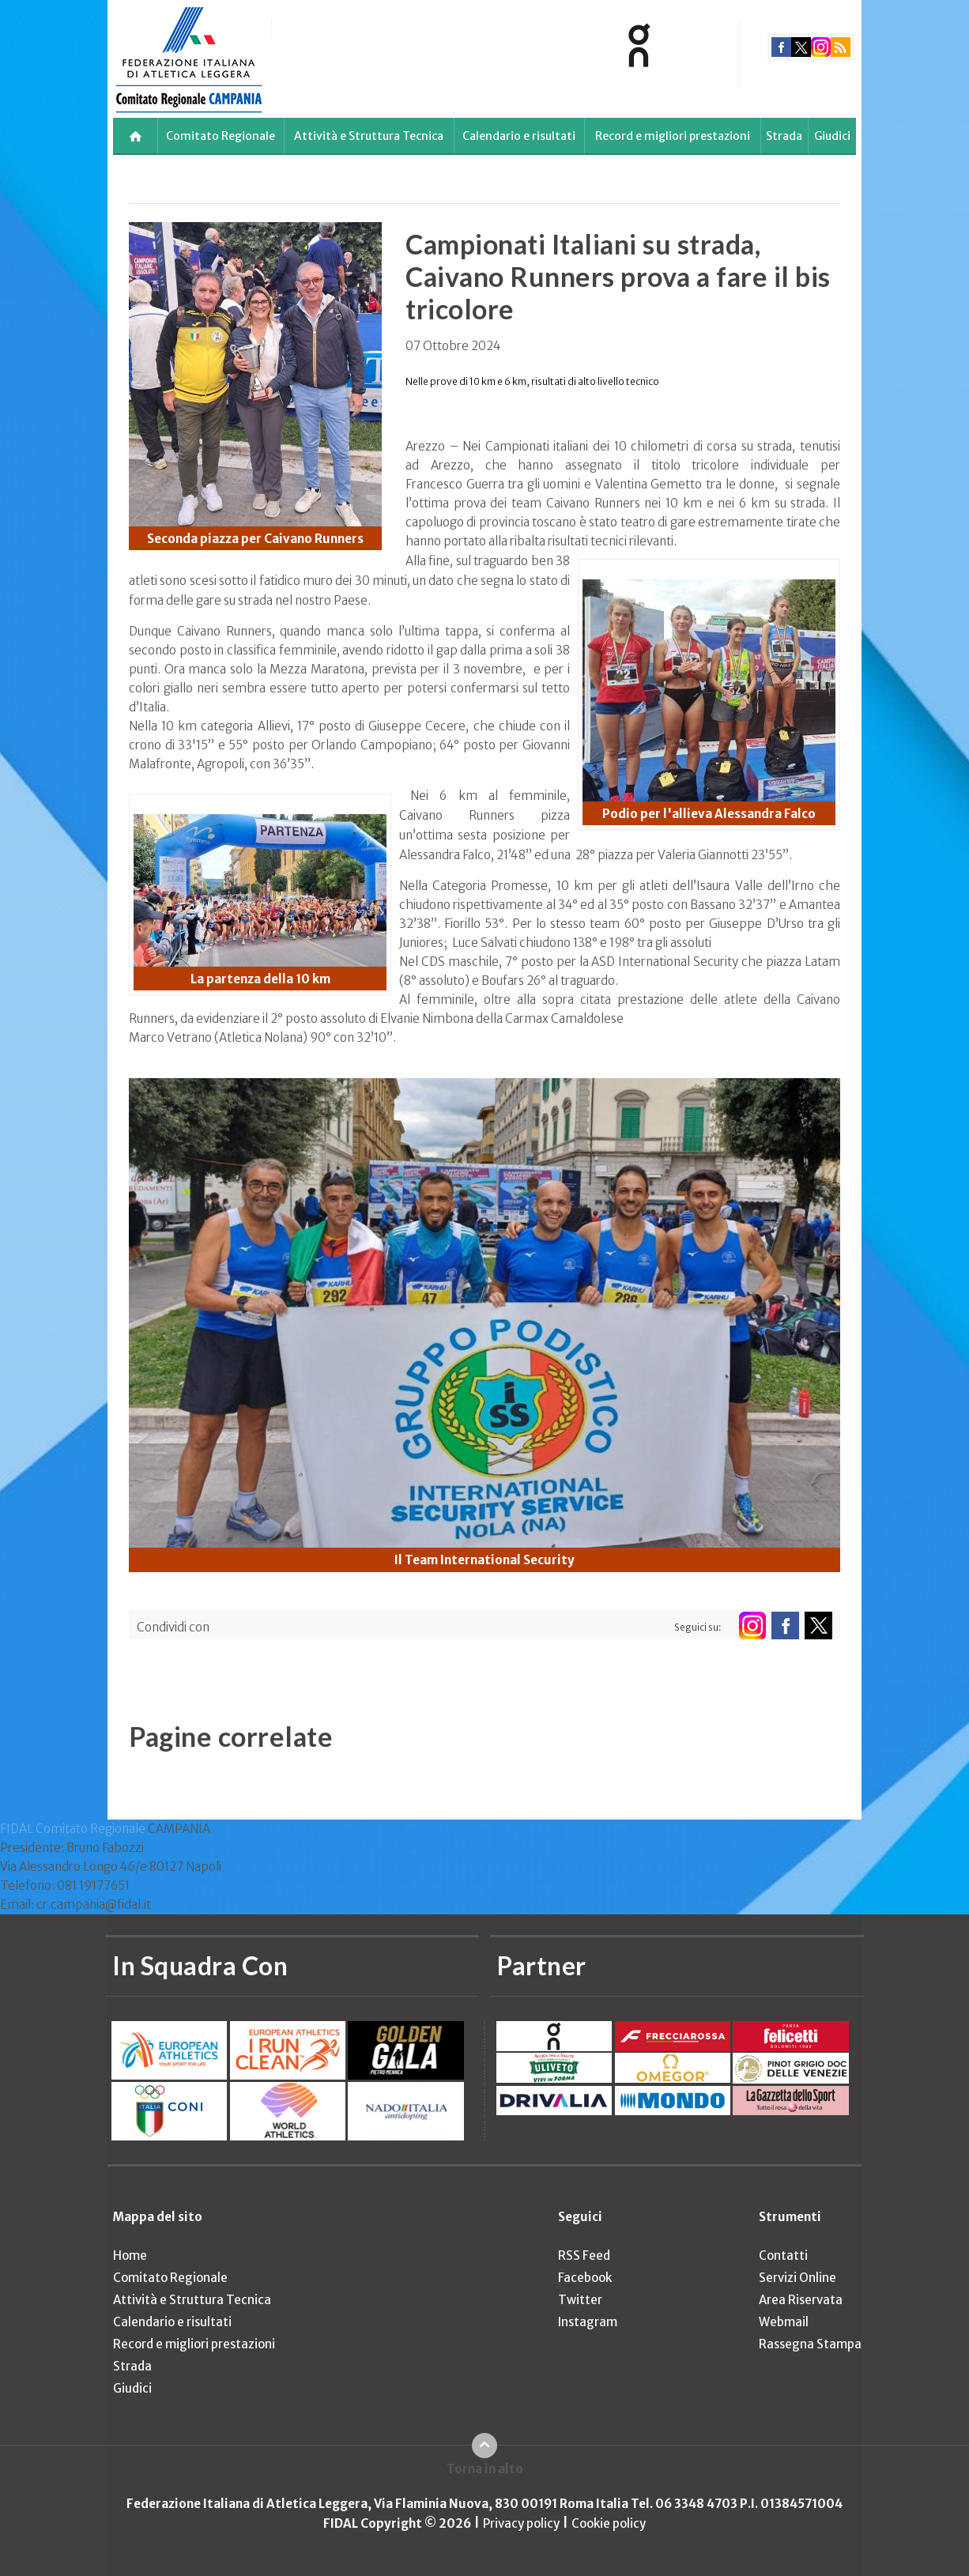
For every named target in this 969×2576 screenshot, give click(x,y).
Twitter (580, 2299)
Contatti (783, 2255)
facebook (781, 47)
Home (130, 2255)
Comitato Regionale (220, 136)
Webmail (784, 2321)
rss (840, 47)
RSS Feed (584, 2255)
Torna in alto (485, 2468)
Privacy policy (521, 2523)
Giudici (832, 136)
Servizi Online (797, 2277)
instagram (821, 47)
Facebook (585, 2277)
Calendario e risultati (518, 136)
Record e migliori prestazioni (672, 136)
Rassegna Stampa (810, 2344)
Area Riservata (801, 2299)
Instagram (587, 2321)
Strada (784, 136)
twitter (801, 47)
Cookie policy (608, 2523)
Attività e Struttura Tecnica (368, 136)
